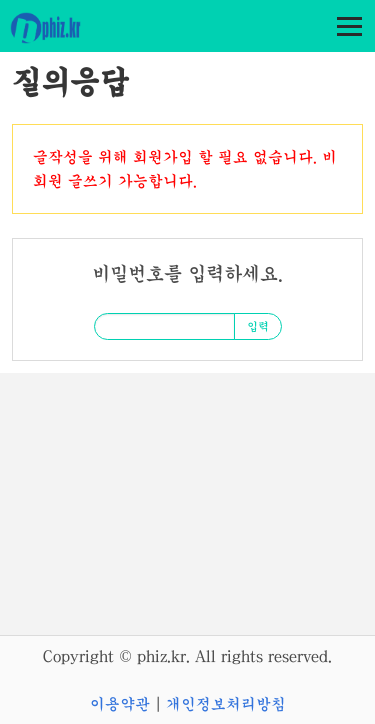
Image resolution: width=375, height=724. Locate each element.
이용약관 (120, 704)
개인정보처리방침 (226, 704)
